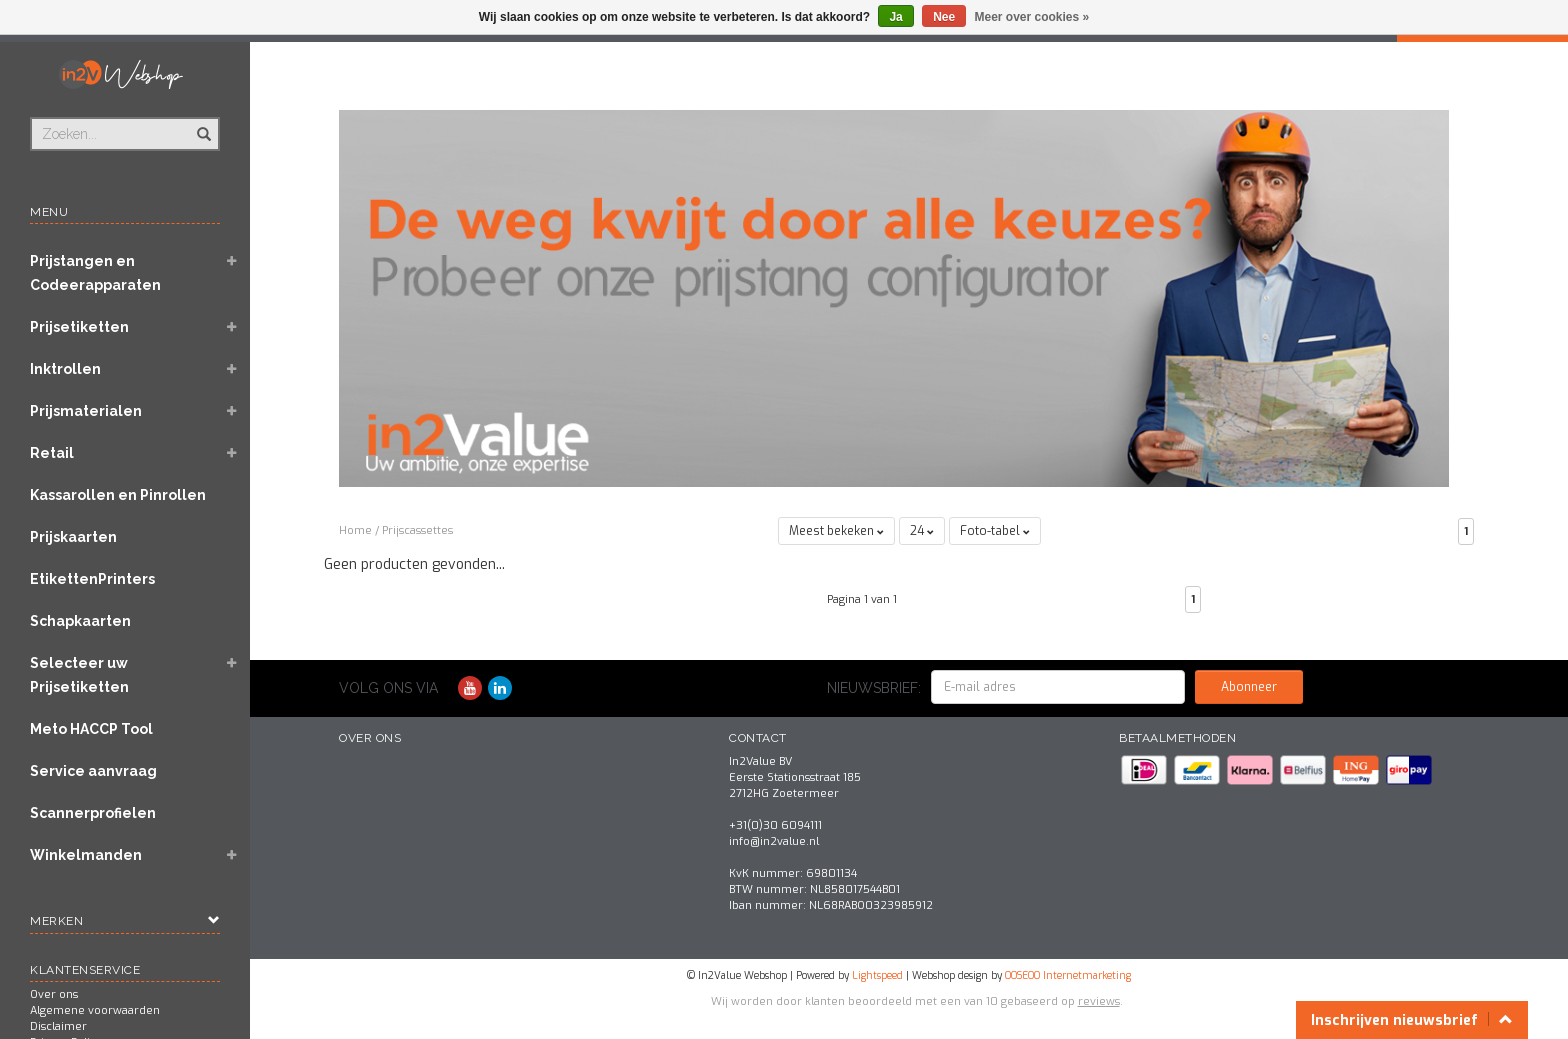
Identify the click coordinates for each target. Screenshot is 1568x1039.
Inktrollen (65, 369)
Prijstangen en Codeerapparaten (95, 273)
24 (922, 531)
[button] (231, 263)
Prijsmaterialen (86, 411)
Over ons (54, 994)
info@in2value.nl (774, 841)
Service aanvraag (93, 771)
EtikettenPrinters (92, 579)
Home (355, 530)
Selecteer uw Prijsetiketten (79, 675)
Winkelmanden (86, 855)
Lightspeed (877, 975)
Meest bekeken (836, 531)
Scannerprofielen (93, 813)
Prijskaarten (73, 537)
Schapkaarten (80, 621)
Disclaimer (58, 1026)
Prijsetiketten (79, 327)
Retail (52, 453)
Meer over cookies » (1032, 17)
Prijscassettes (417, 530)
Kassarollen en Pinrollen (118, 495)
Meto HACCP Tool (91, 729)
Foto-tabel (995, 531)
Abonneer (1249, 687)
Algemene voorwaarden (95, 1010)
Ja (895, 17)
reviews (1099, 1001)
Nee (944, 17)
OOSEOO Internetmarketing (1068, 975)
